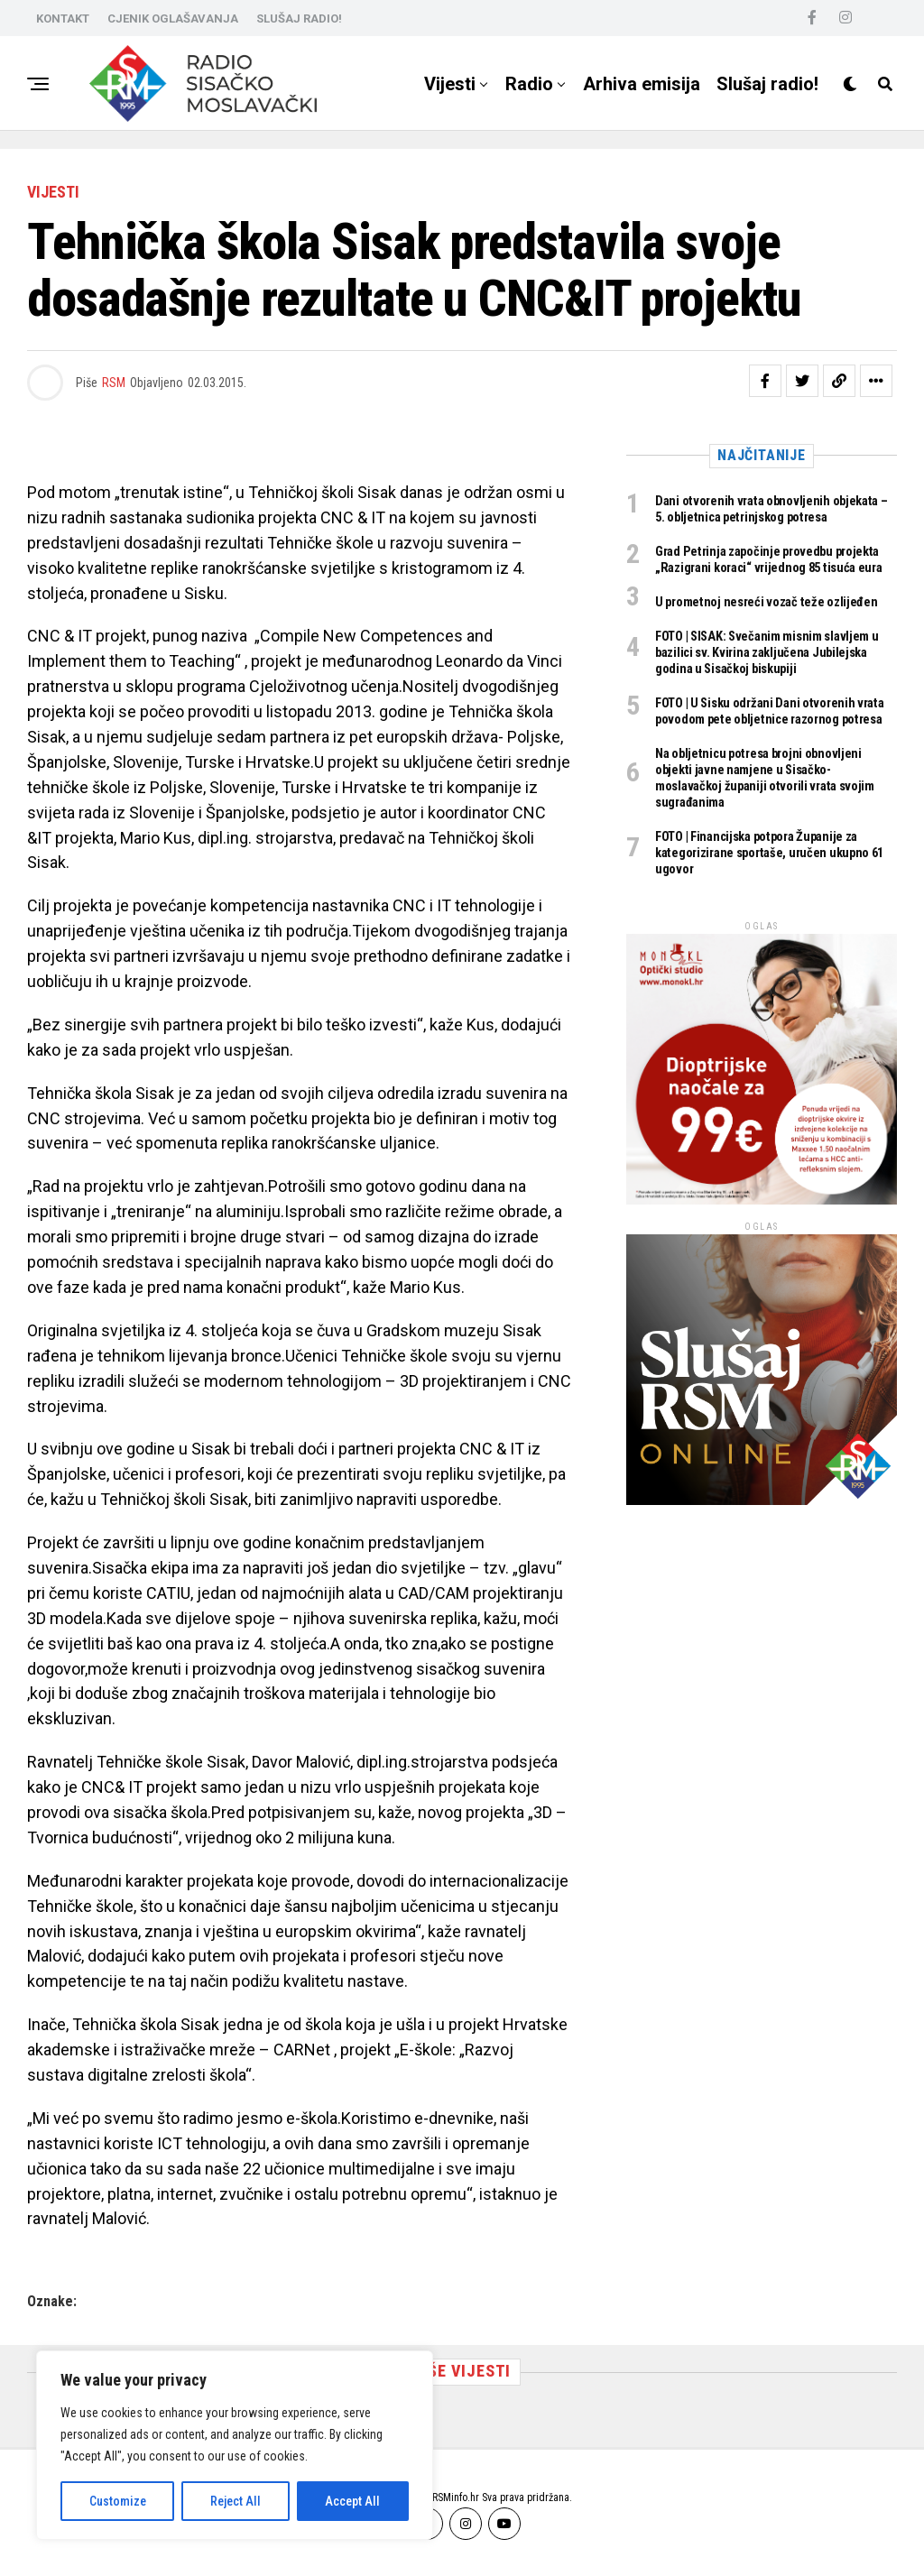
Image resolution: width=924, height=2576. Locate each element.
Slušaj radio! (767, 84)
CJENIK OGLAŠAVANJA (172, 18)
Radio (529, 84)
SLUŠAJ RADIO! (299, 18)
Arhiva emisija (641, 84)
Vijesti (450, 84)
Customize (117, 2501)
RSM (113, 382)
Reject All (235, 2501)
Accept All (352, 2501)
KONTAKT (62, 18)
